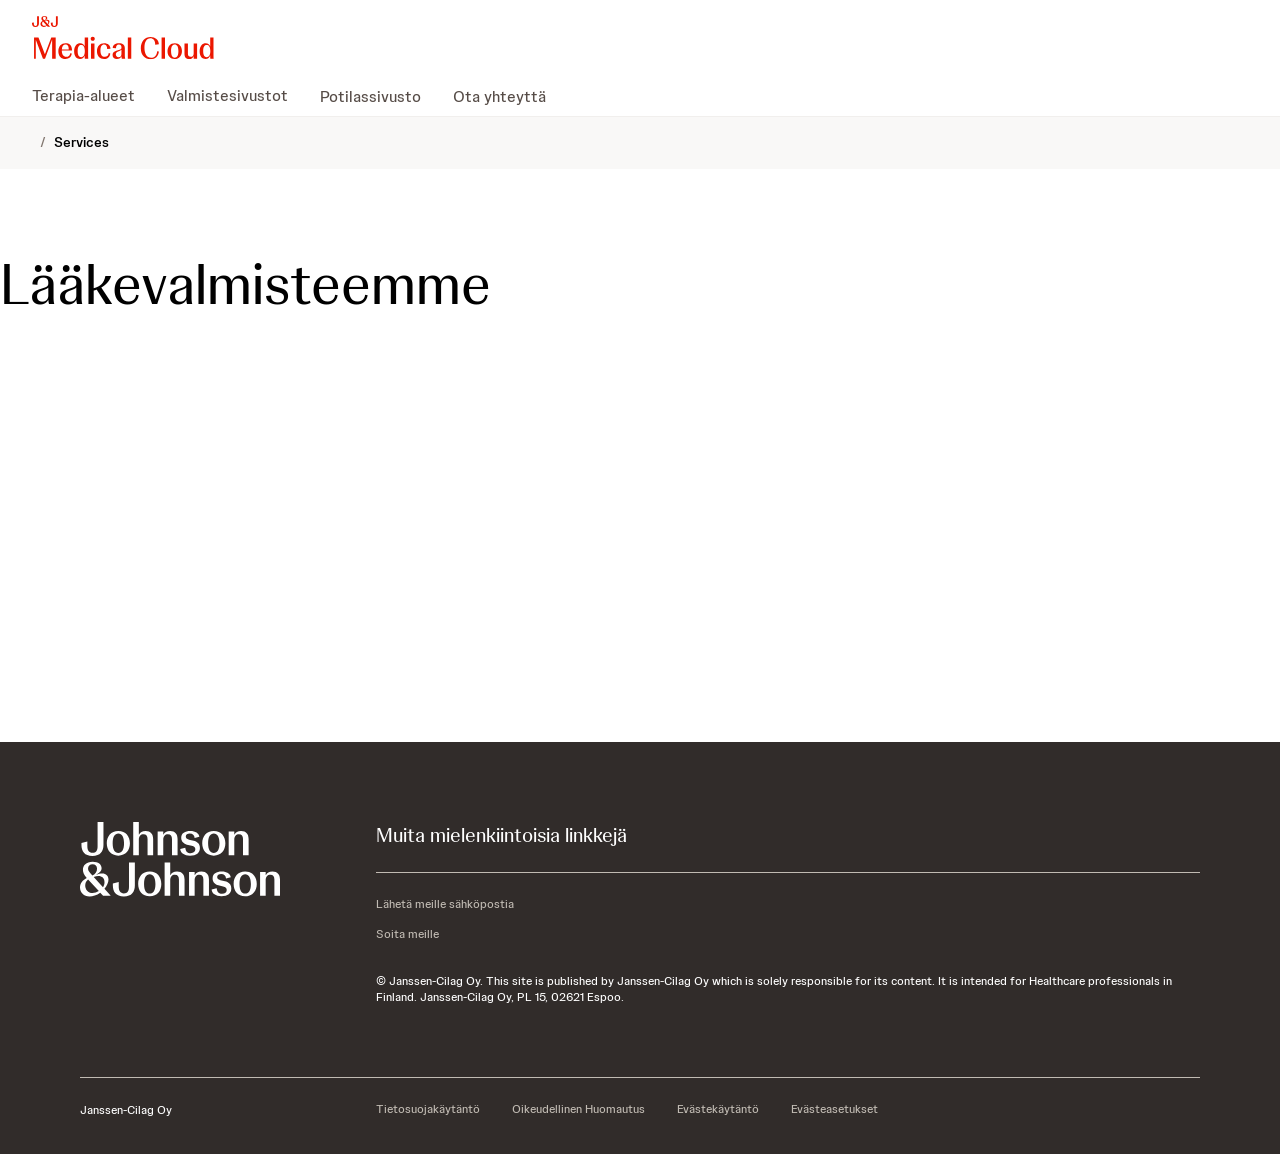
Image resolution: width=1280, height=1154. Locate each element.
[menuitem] (91, 96)
